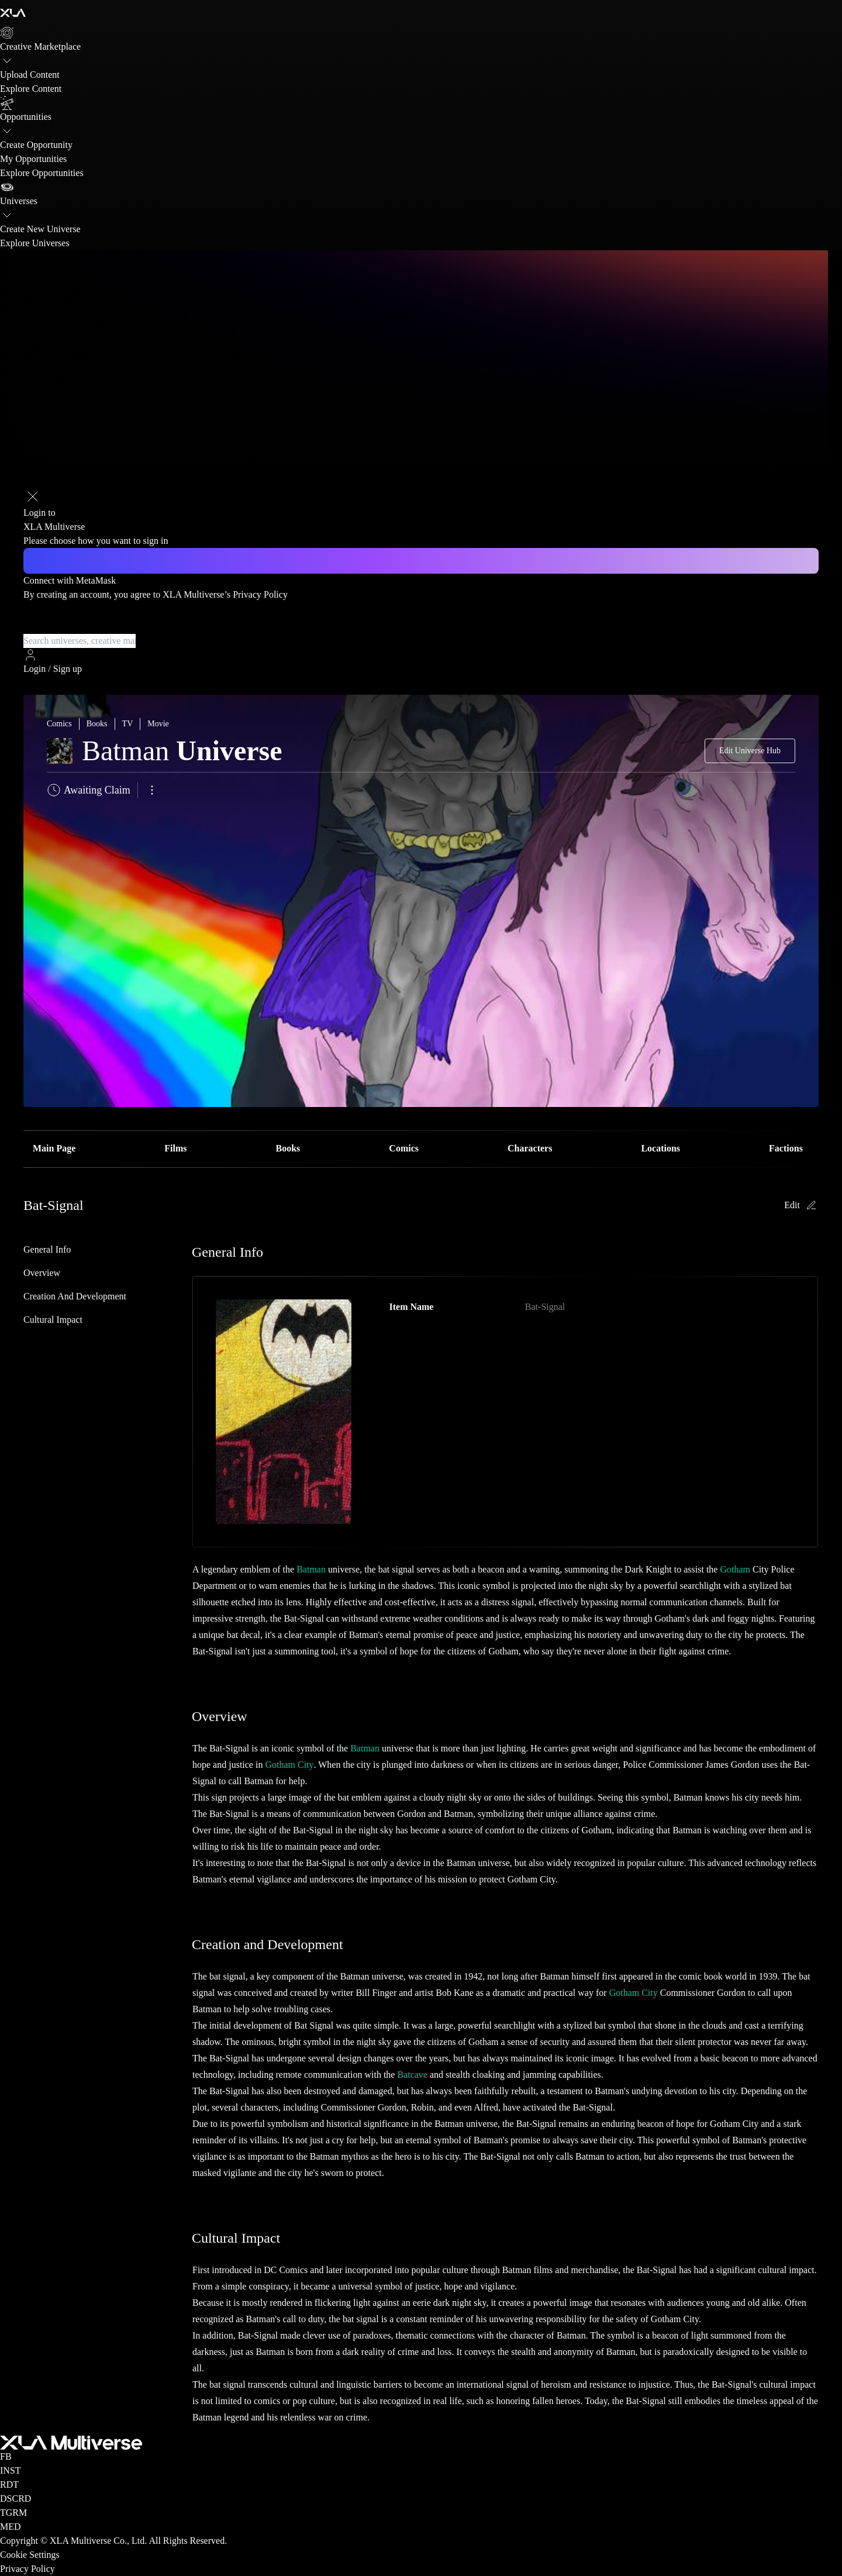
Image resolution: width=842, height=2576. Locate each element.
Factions (786, 1148)
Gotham (735, 1569)
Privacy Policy (260, 594)
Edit (801, 1205)
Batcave (412, 2075)
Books (288, 1148)
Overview (41, 1273)
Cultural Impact (52, 1320)
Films (175, 1148)
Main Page (54, 1148)
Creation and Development (74, 1296)
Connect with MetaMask (69, 580)
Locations (660, 1148)
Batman (311, 1569)
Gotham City (289, 1765)
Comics (404, 1148)
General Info (47, 1249)
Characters (530, 1148)
